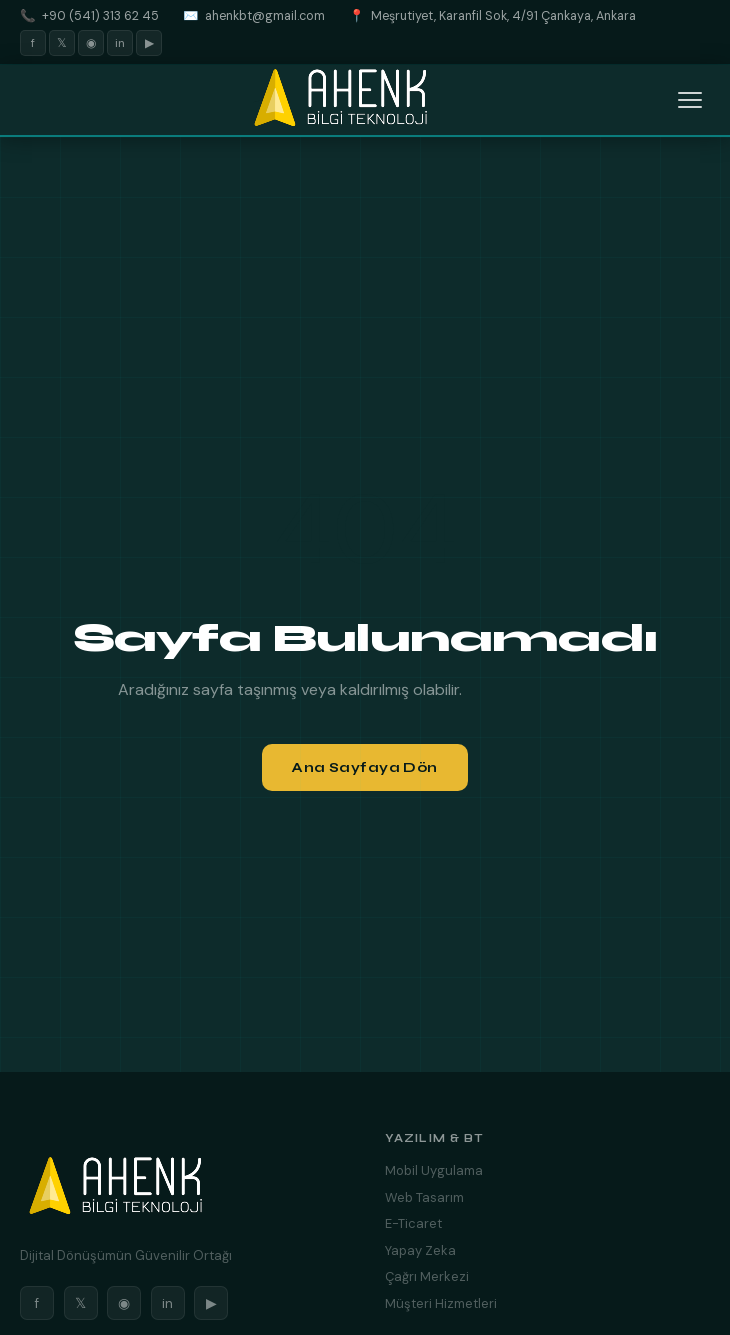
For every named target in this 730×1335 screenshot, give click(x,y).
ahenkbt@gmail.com (265, 16)
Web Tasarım (424, 1197)
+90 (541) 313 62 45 (100, 16)
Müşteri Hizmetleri (441, 1303)
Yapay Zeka (420, 1250)
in (120, 43)
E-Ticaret (413, 1223)
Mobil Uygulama (434, 1170)
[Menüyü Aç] (690, 100)
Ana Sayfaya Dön (364, 767)
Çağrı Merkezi (427, 1276)
